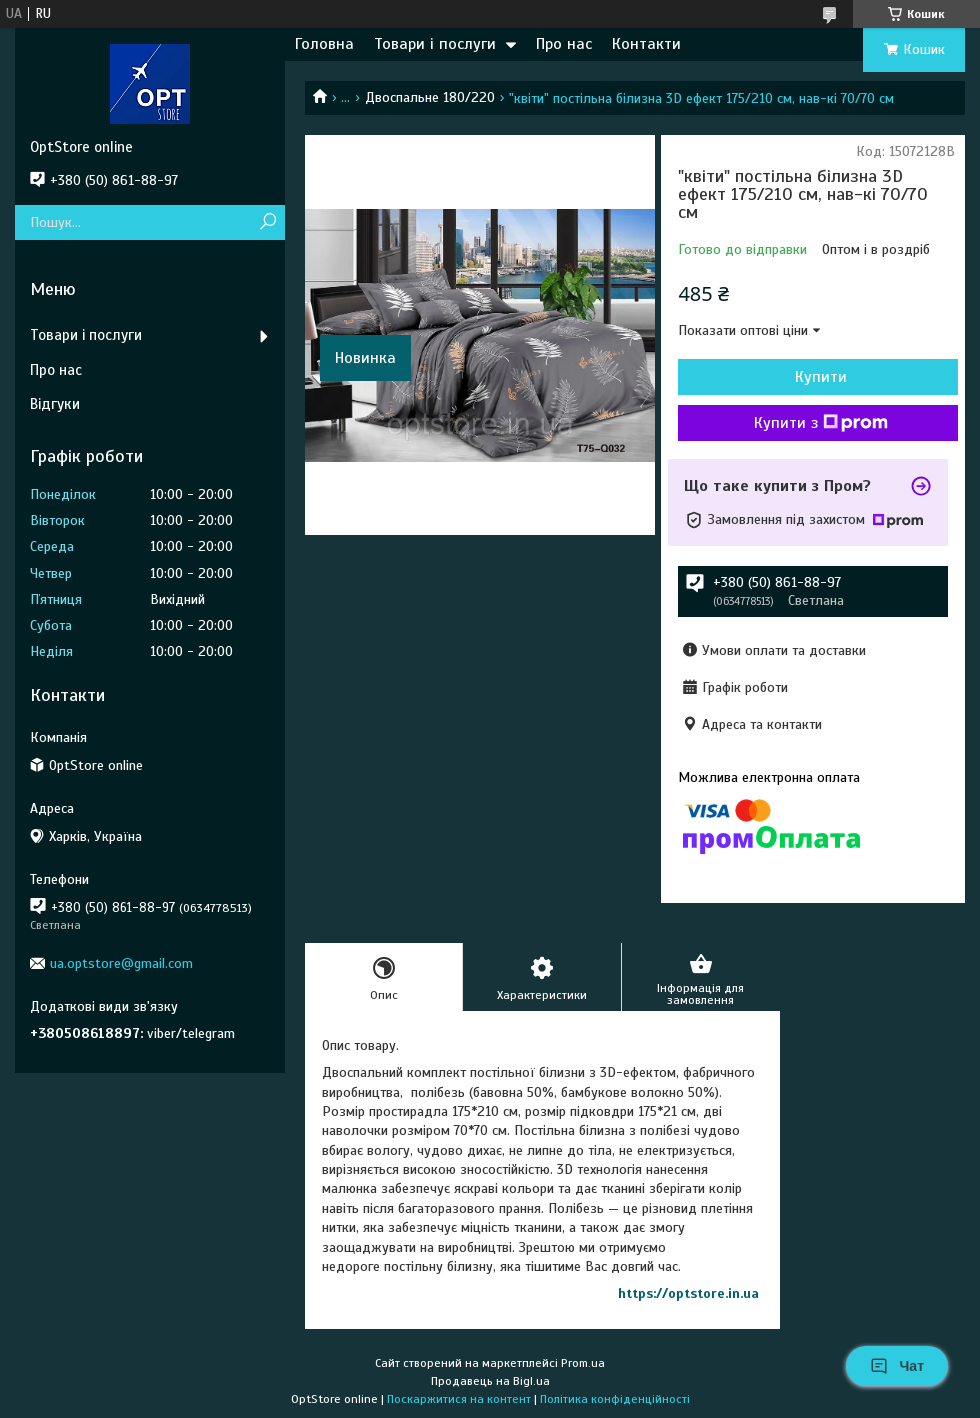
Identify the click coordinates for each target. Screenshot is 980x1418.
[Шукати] (267, 222)
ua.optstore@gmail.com (121, 963)
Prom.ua (583, 1363)
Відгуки (55, 404)
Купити (821, 377)
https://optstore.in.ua (688, 1293)
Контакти (646, 44)
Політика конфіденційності (615, 1399)
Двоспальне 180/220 (430, 97)
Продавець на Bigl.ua (490, 1381)
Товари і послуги (435, 44)
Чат (897, 1366)
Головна (324, 44)
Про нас (564, 44)
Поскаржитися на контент (459, 1399)
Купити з (821, 423)
